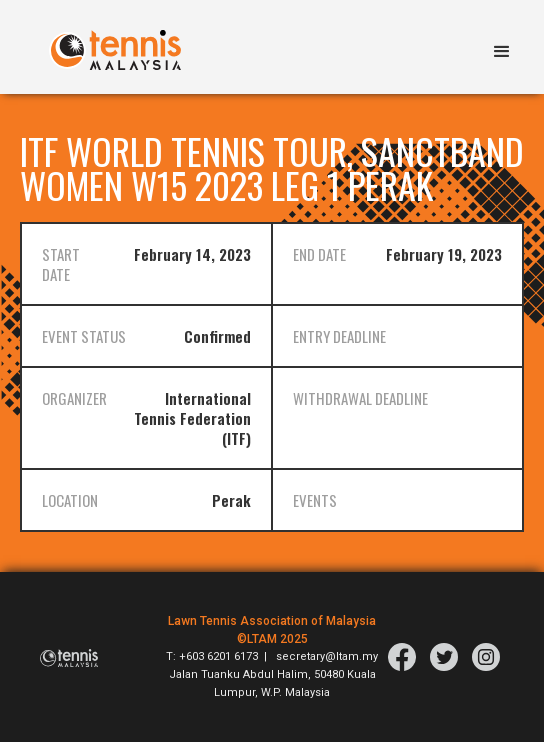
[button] (502, 47)
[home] (110, 40)
